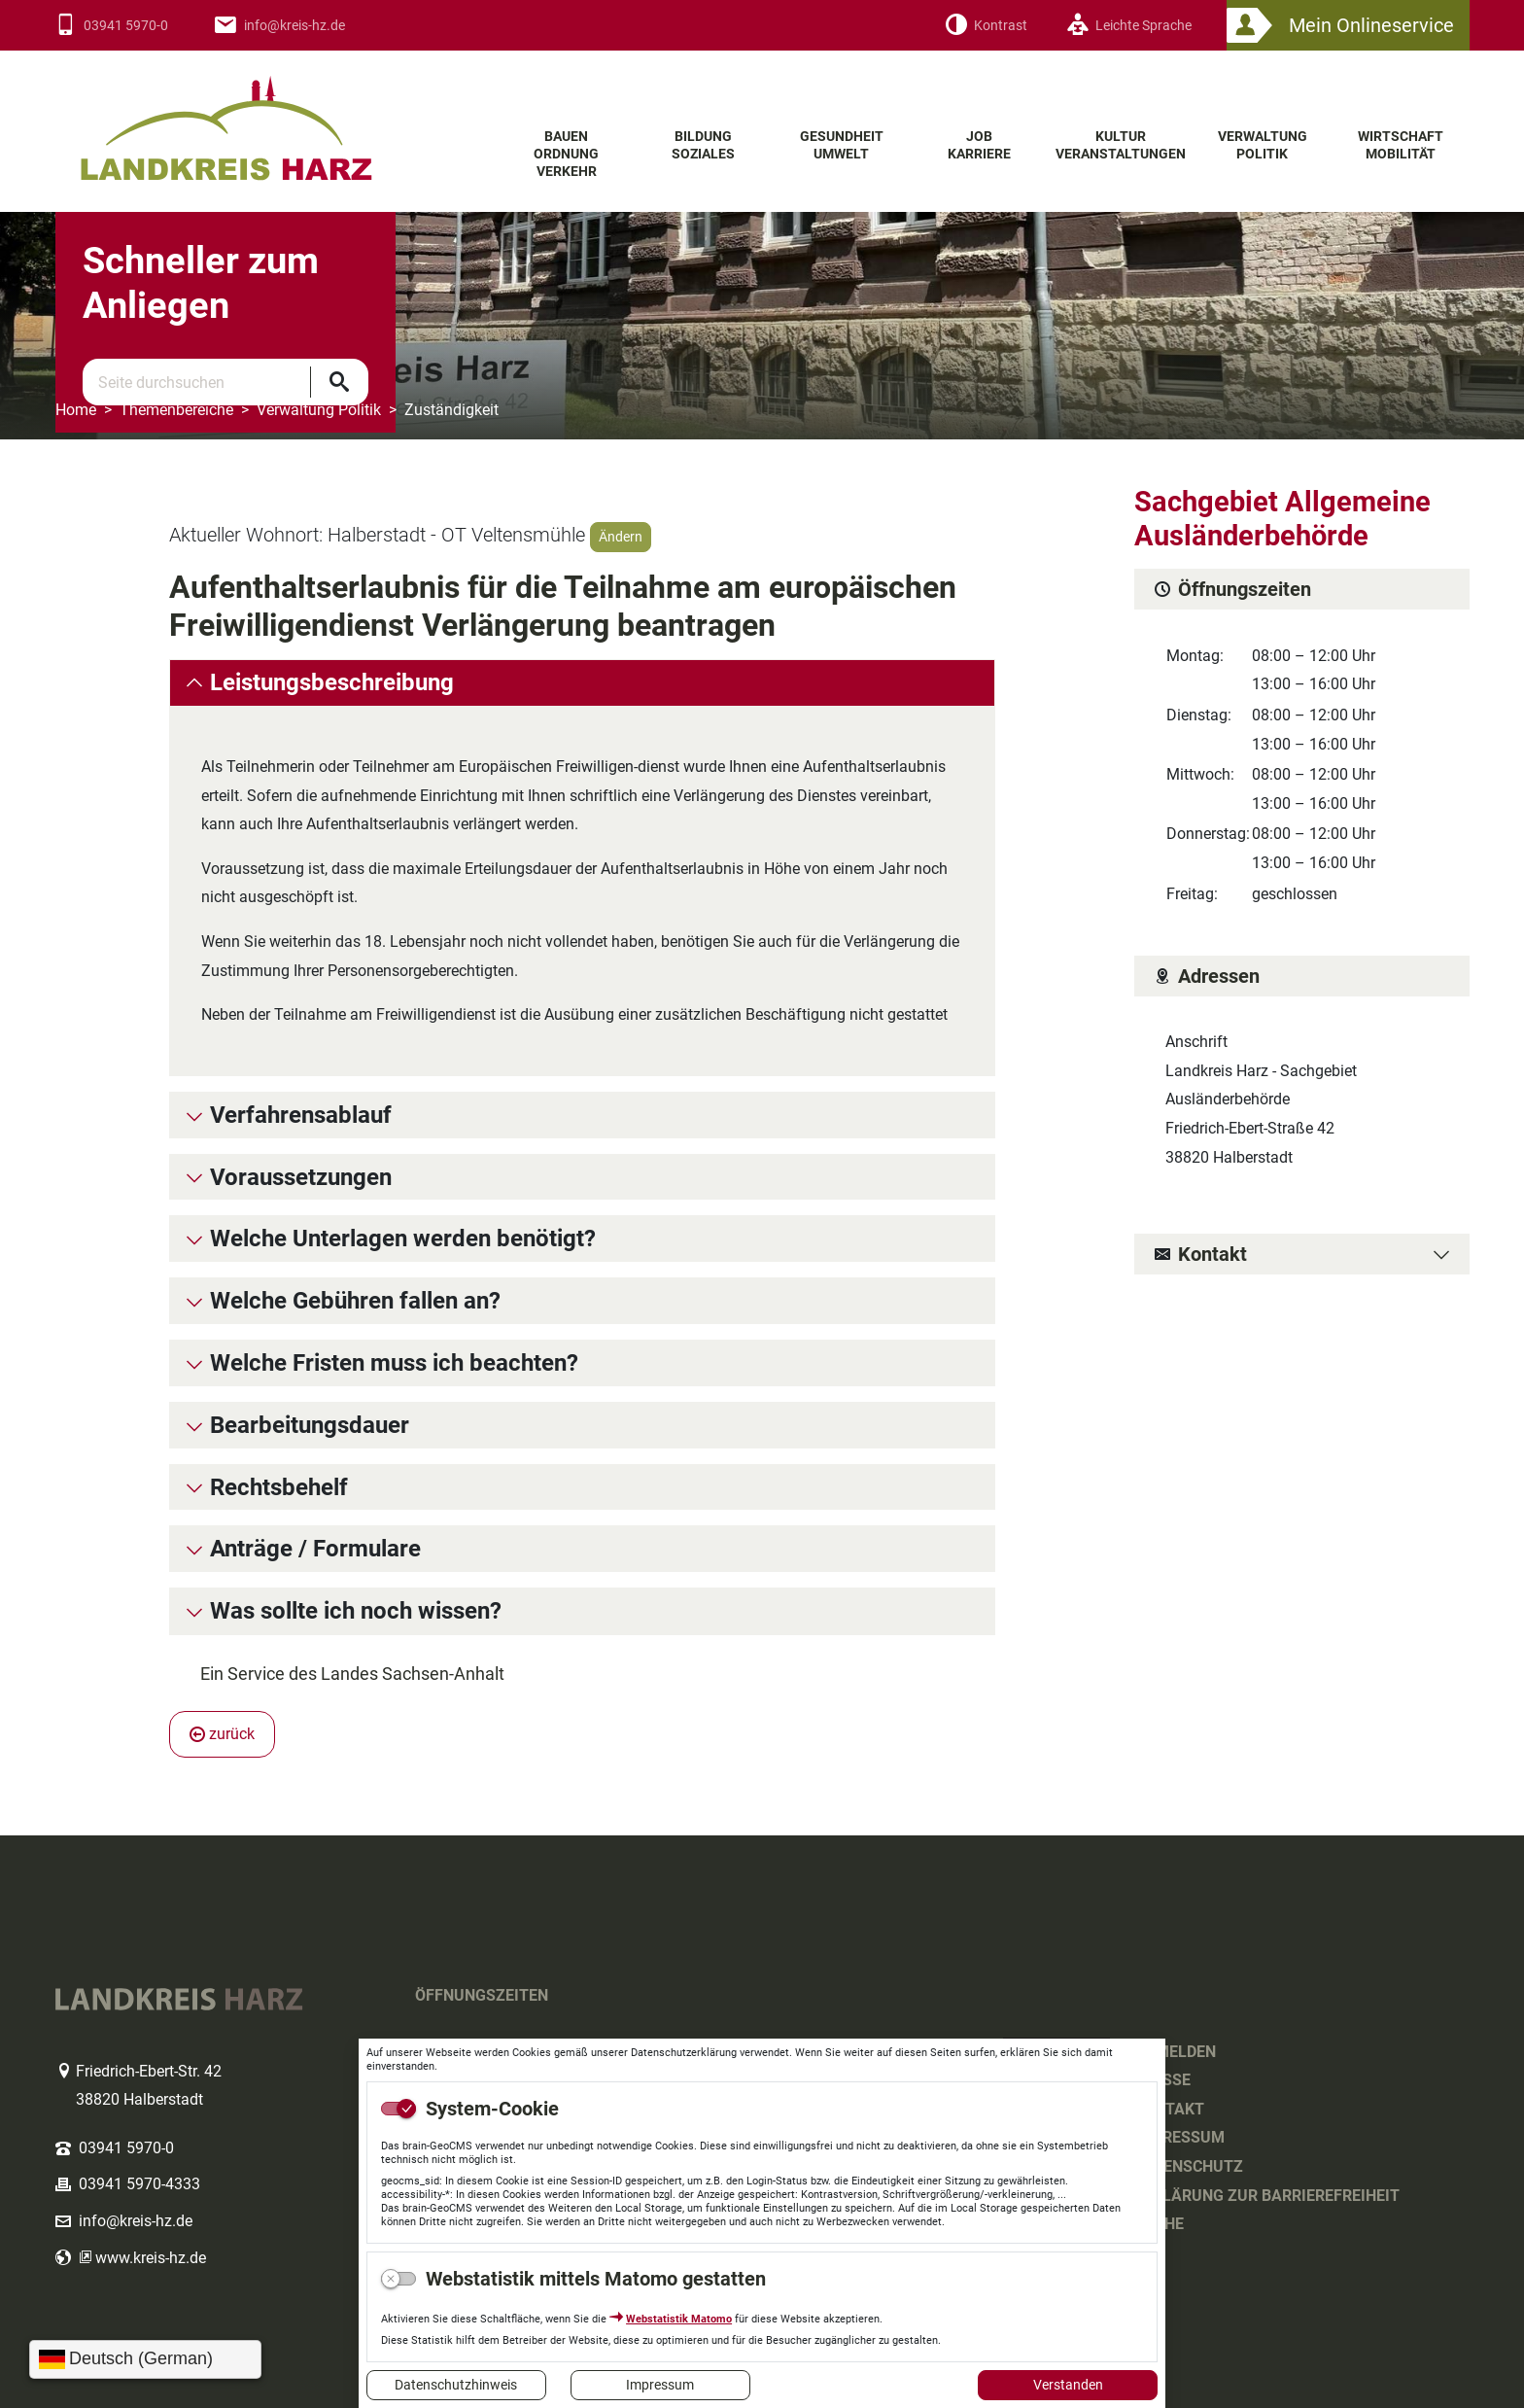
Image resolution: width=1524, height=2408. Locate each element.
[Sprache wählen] (145, 2359)
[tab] (582, 683)
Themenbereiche (176, 410)
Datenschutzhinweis (456, 2384)
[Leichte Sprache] (1129, 26)
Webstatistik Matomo (679, 2319)
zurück (222, 1734)
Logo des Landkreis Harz (264, 116)
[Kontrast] (986, 26)
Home (75, 410)
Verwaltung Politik (319, 410)
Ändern (620, 536)
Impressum (660, 2384)
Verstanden (1068, 2384)
